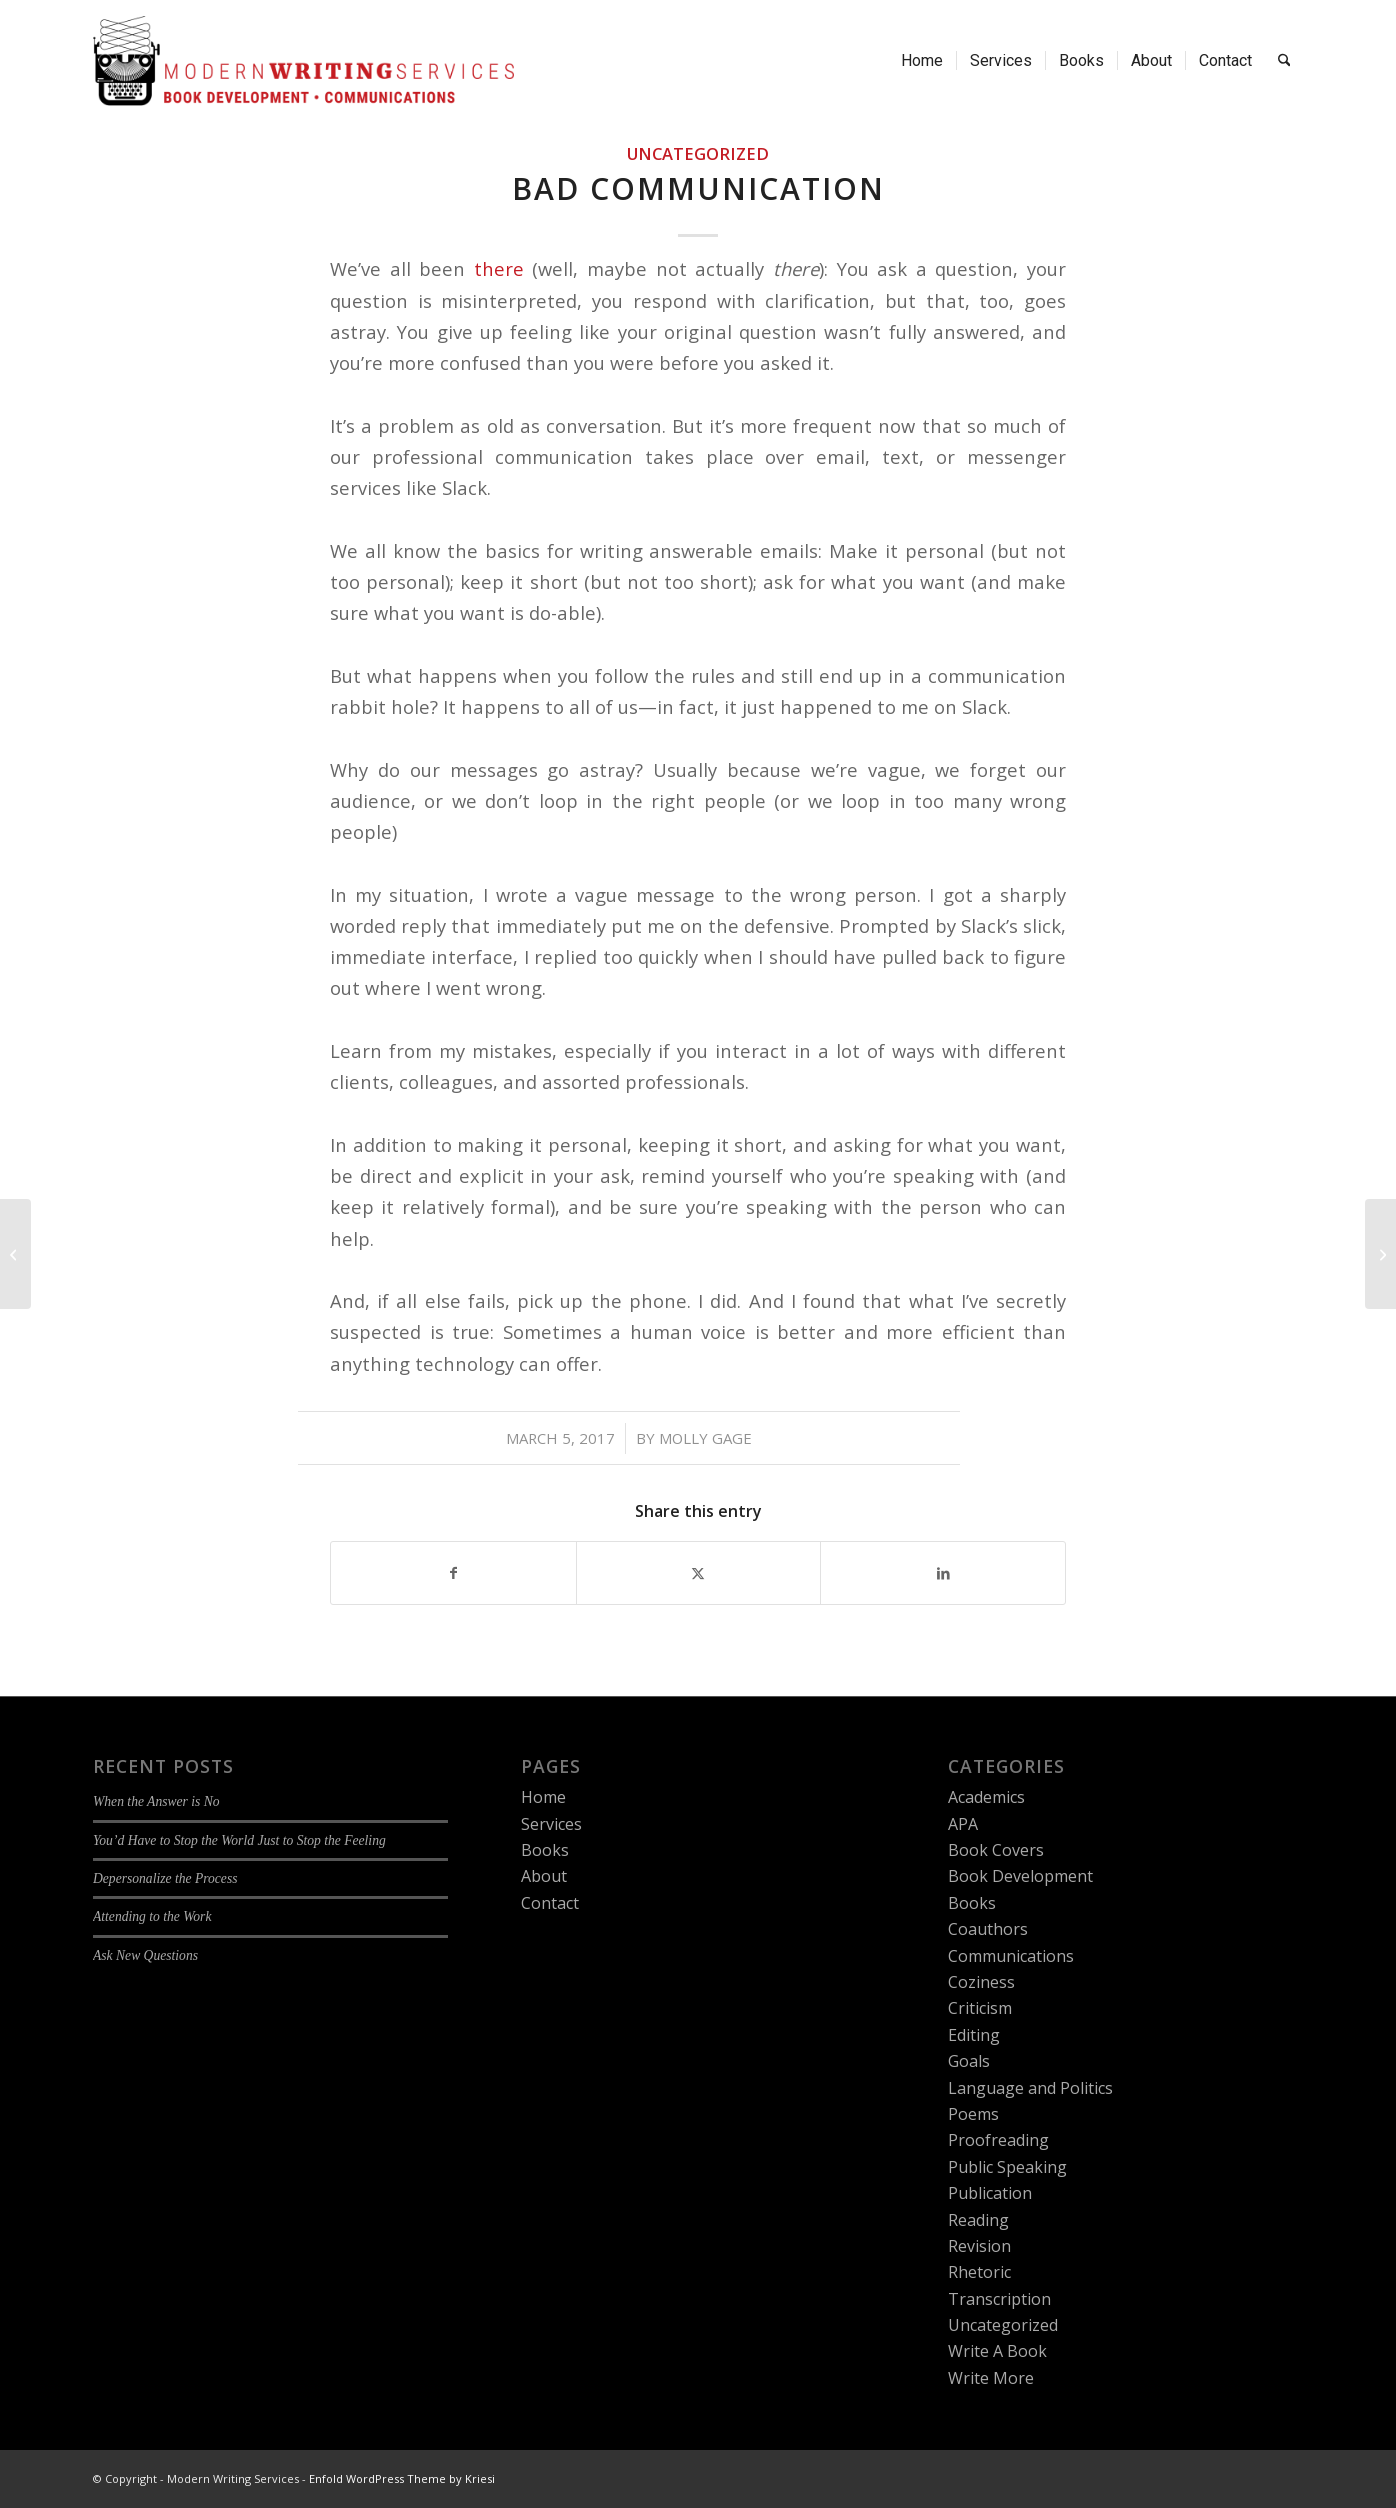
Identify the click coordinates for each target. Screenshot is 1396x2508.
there (499, 268)
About (544, 1876)
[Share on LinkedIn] (943, 1573)
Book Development (1020, 1876)
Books (545, 1850)
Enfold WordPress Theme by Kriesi (402, 2478)
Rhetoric (979, 2272)
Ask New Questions (145, 1955)
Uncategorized (698, 153)
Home (543, 1797)
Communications (1011, 1956)
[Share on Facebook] (453, 1573)
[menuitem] (922, 61)
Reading (978, 2220)
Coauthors (988, 1929)
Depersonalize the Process (165, 1878)
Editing (974, 2035)
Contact (550, 1903)
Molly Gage (705, 1438)
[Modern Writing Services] (303, 61)
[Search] (1284, 61)
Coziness (981, 1982)
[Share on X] (699, 1573)
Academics (986, 1797)
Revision (979, 2246)
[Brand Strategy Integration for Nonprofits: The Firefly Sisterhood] (1380, 1254)
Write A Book (997, 2351)
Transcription (999, 2299)
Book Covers (996, 1850)
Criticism (980, 2008)
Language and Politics (1030, 2088)
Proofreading (998, 2140)
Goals (969, 2061)
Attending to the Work (152, 1916)
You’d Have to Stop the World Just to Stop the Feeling (239, 1840)
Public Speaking (1007, 2167)
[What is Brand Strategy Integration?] (15, 1254)
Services (551, 1824)
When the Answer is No (156, 1801)
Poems (973, 2114)
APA (963, 1824)
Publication (990, 2193)
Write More (991, 2378)
